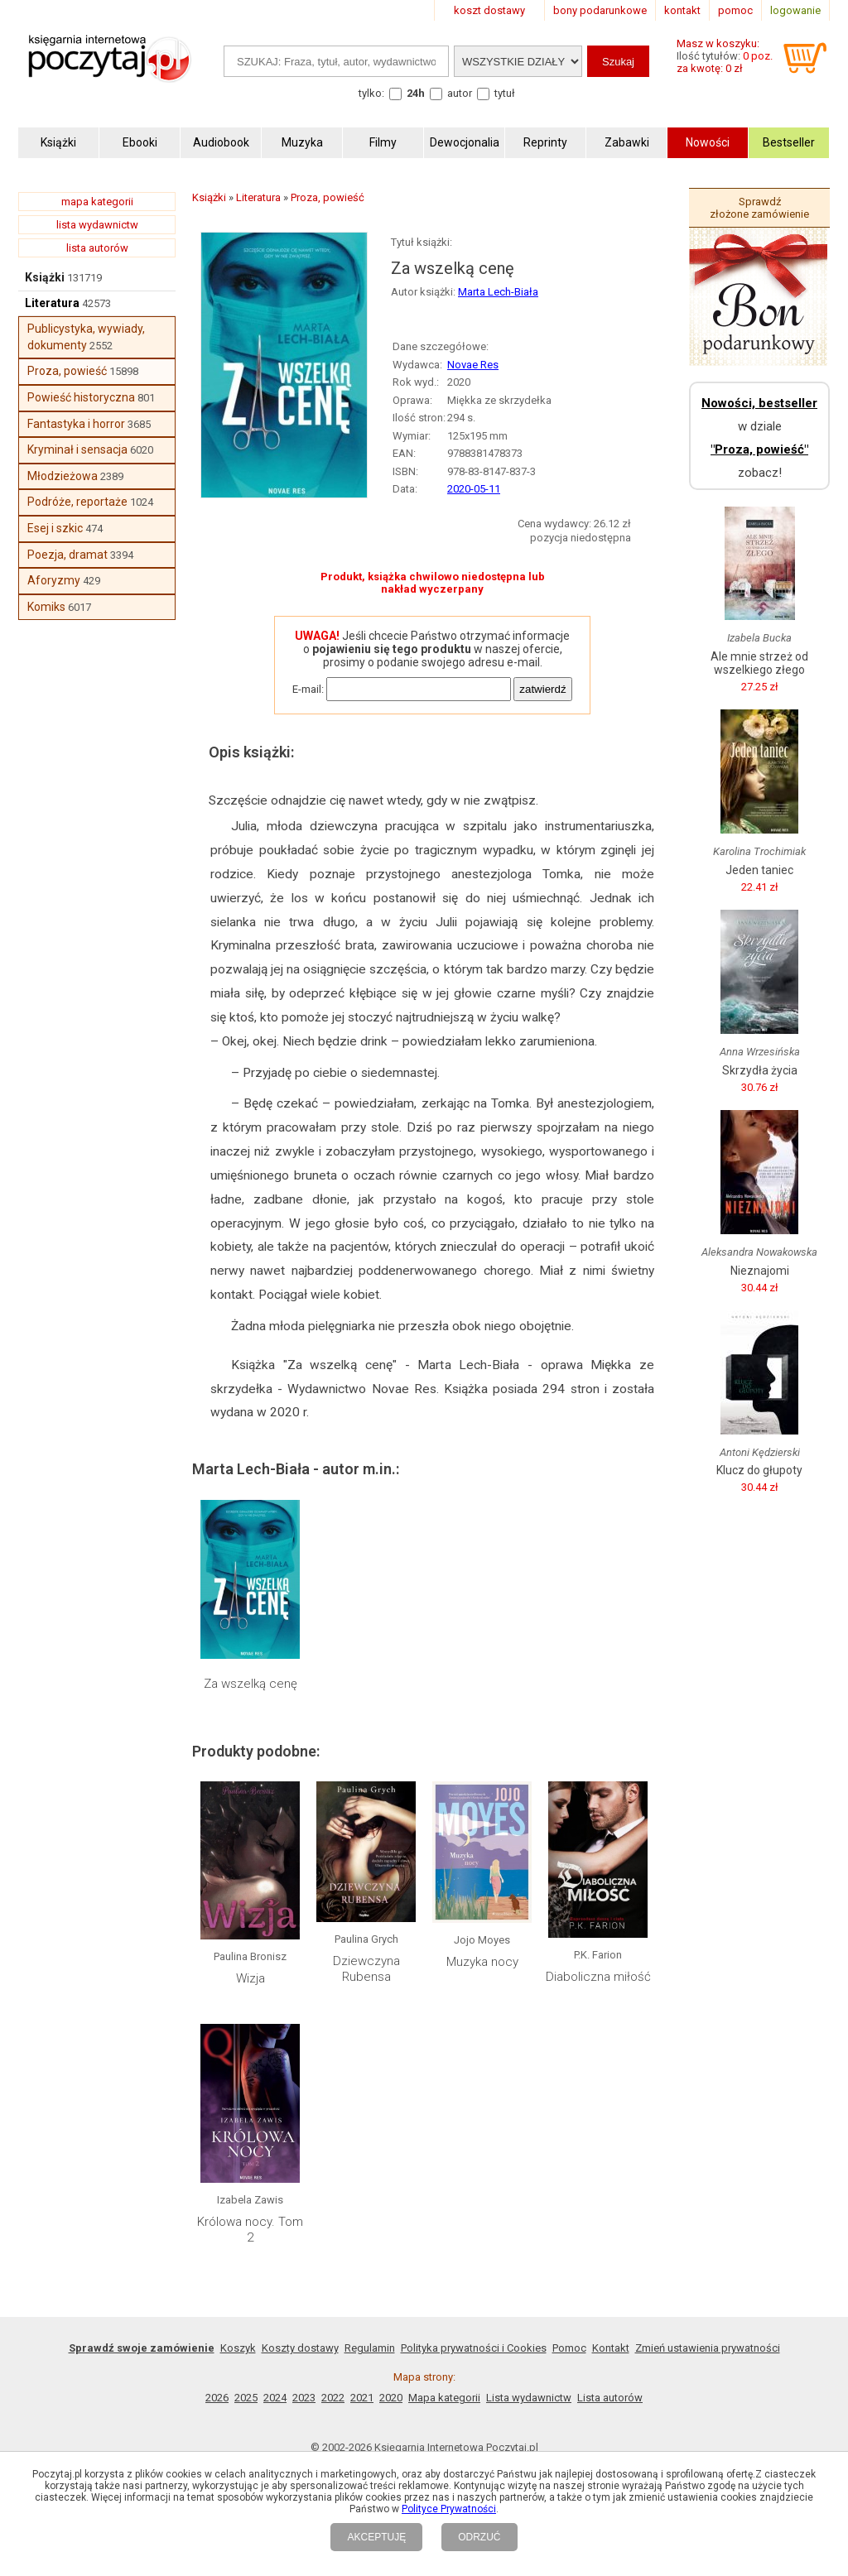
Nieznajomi (759, 1270)
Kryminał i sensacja (77, 449)
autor (459, 93)
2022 (332, 2397)
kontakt (682, 10)
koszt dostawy (489, 10)
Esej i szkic (55, 528)
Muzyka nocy (482, 1961)
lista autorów (97, 248)
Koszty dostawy (300, 2348)
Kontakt (610, 2348)
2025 (246, 2397)
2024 (275, 2397)
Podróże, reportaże (77, 501)
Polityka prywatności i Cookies (474, 2348)
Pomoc (569, 2348)
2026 (217, 2397)
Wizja (250, 1978)
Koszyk (238, 2348)
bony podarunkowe (600, 10)
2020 (390, 2397)
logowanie (795, 10)
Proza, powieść (67, 370)
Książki (45, 277)
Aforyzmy (53, 580)
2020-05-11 (473, 489)
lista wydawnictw (97, 225)
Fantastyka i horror (76, 423)
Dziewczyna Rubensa (366, 1969)
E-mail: (308, 689)
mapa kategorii (97, 201)
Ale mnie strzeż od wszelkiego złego (759, 663)
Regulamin (369, 2348)
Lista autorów (610, 2397)
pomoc (735, 10)
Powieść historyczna (81, 397)
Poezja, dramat (67, 554)
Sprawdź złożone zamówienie (759, 207)
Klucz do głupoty (759, 1470)
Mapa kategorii (444, 2397)
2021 (361, 2397)
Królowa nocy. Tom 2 (250, 2230)
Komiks (46, 606)
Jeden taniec (759, 870)
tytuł (504, 93)
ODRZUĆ (479, 2537)
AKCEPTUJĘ (376, 2537)
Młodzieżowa (62, 476)
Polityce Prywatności (449, 2509)
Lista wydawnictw (528, 2397)
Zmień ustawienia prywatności (707, 2348)
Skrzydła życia (759, 1070)
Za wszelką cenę (250, 1683)
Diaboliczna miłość (598, 1976)
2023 (304, 2397)
